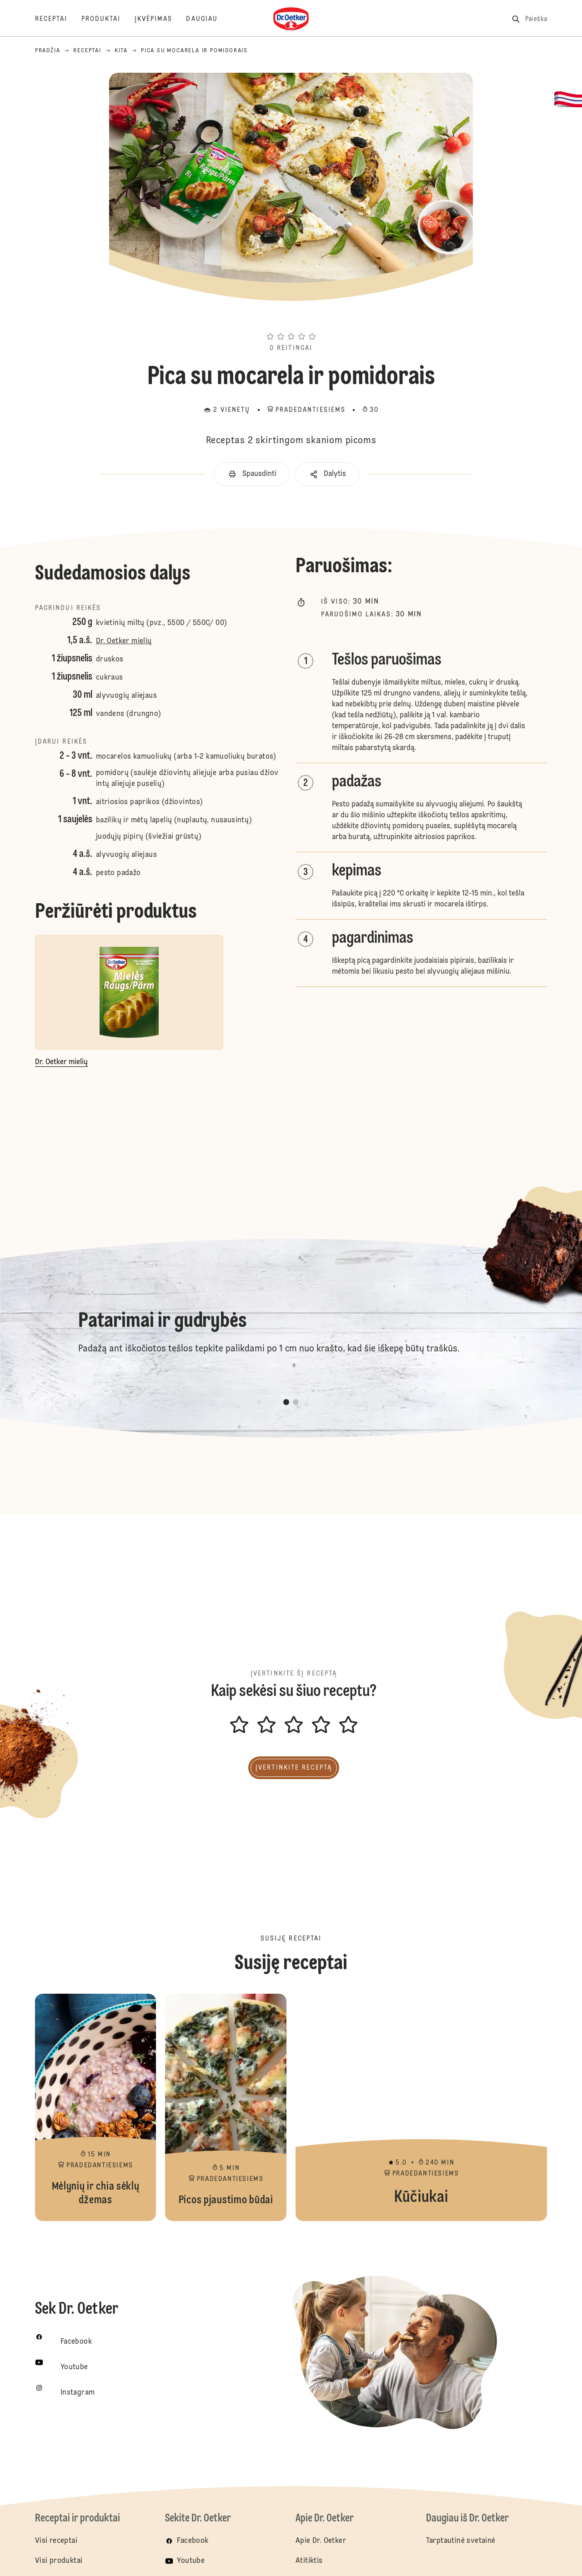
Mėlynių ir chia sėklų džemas (95, 2107)
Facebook (192, 2541)
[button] (291, 320)
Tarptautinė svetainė (461, 2541)
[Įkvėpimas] (160, 19)
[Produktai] (108, 19)
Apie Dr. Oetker (321, 2541)
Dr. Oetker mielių (124, 641)
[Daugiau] (208, 19)
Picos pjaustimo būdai (225, 2107)
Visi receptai (56, 2541)
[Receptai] (58, 19)
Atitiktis (309, 2561)
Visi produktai (59, 2561)
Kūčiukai (421, 2107)
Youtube (191, 2561)
